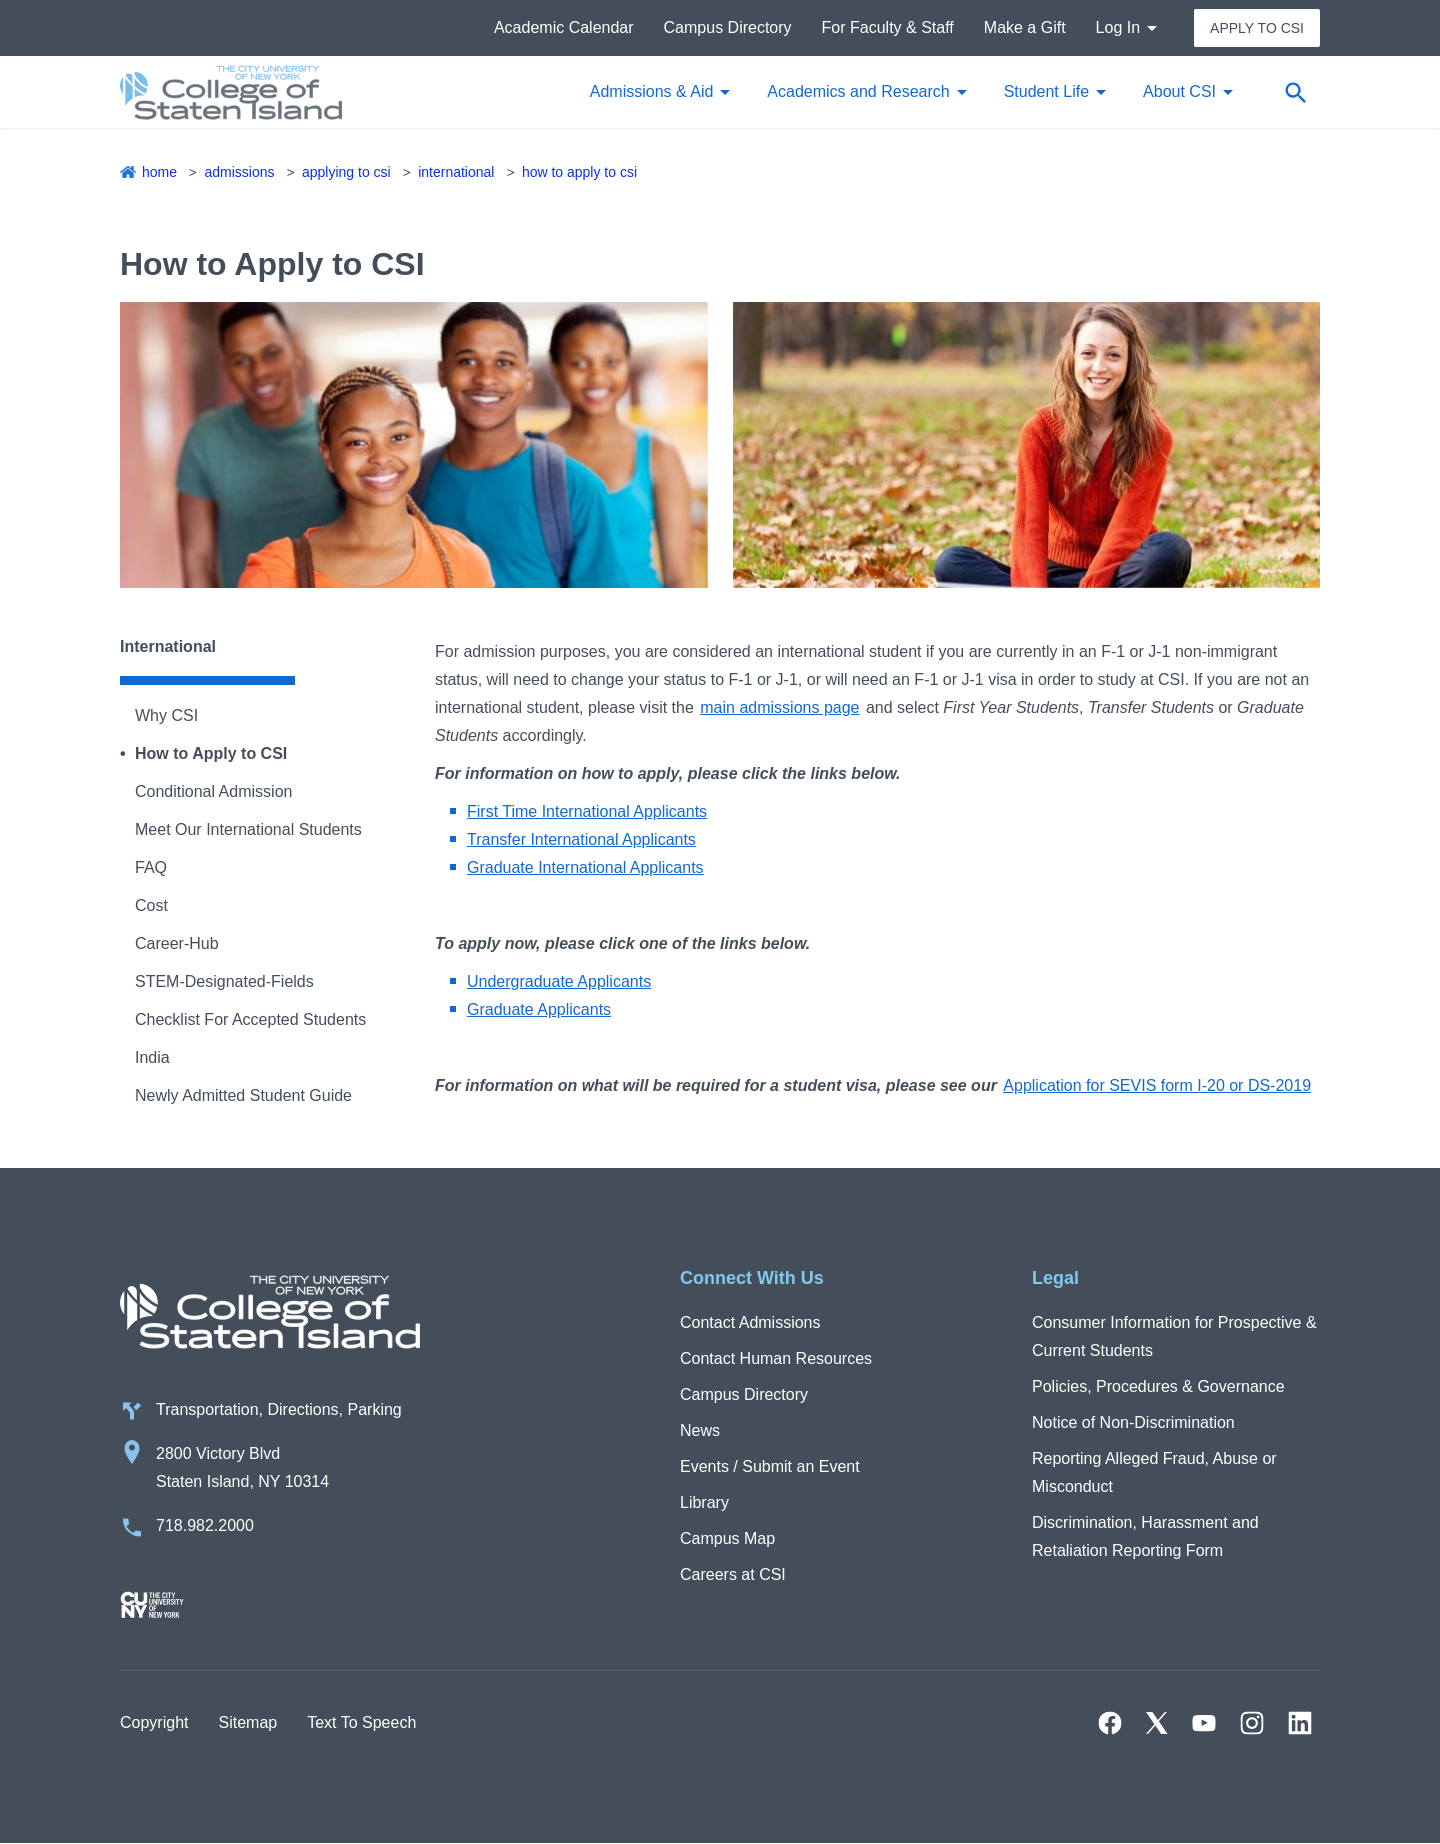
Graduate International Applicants (585, 867)
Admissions (239, 172)
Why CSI (166, 715)
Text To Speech (361, 1722)
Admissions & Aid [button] (652, 91)
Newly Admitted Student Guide (243, 1095)
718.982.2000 (205, 1525)
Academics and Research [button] (858, 91)
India (152, 1057)
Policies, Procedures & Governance (1158, 1386)
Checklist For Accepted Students (250, 1019)
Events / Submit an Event (770, 1466)
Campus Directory (728, 27)
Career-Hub (177, 943)
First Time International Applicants (587, 811)
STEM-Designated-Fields (224, 981)
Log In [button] (1118, 27)
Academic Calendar (564, 27)
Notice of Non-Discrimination (1133, 1422)
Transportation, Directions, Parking (279, 1409)
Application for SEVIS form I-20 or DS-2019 (1157, 1085)
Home (159, 172)
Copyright (154, 1722)
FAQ (151, 867)
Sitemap (247, 1722)
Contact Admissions (750, 1322)
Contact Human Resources (776, 1358)
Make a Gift (1025, 27)
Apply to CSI (1257, 28)
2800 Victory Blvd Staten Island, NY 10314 (242, 1467)
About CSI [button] (1179, 91)
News (700, 1430)
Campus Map (727, 1538)
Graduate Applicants (539, 1009)
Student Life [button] (1046, 91)
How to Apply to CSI (579, 172)
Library (704, 1502)
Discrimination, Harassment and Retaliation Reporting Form (1145, 1536)
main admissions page (779, 707)
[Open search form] (1295, 92)
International (456, 172)
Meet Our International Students (248, 829)
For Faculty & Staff (888, 27)
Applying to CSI (346, 172)
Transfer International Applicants (581, 839)
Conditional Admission (213, 791)
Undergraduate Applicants (559, 981)
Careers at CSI (733, 1574)
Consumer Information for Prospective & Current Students (1174, 1336)
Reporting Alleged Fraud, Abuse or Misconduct (1154, 1472)
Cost (151, 905)
